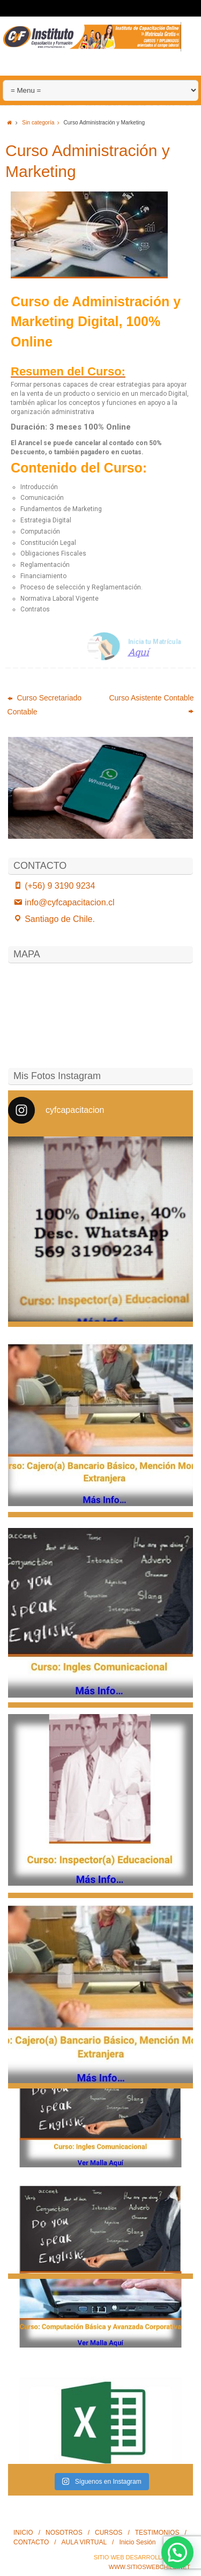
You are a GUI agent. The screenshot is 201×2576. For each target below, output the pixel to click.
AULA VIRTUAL (84, 2542)
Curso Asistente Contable (151, 704)
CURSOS (108, 2532)
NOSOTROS (64, 2532)
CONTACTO (31, 2542)
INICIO (23, 2532)
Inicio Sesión (137, 2542)
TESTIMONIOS (157, 2532)
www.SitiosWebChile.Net (149, 2567)
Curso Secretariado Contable (45, 704)
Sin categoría (42, 123)
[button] (177, 2552)
